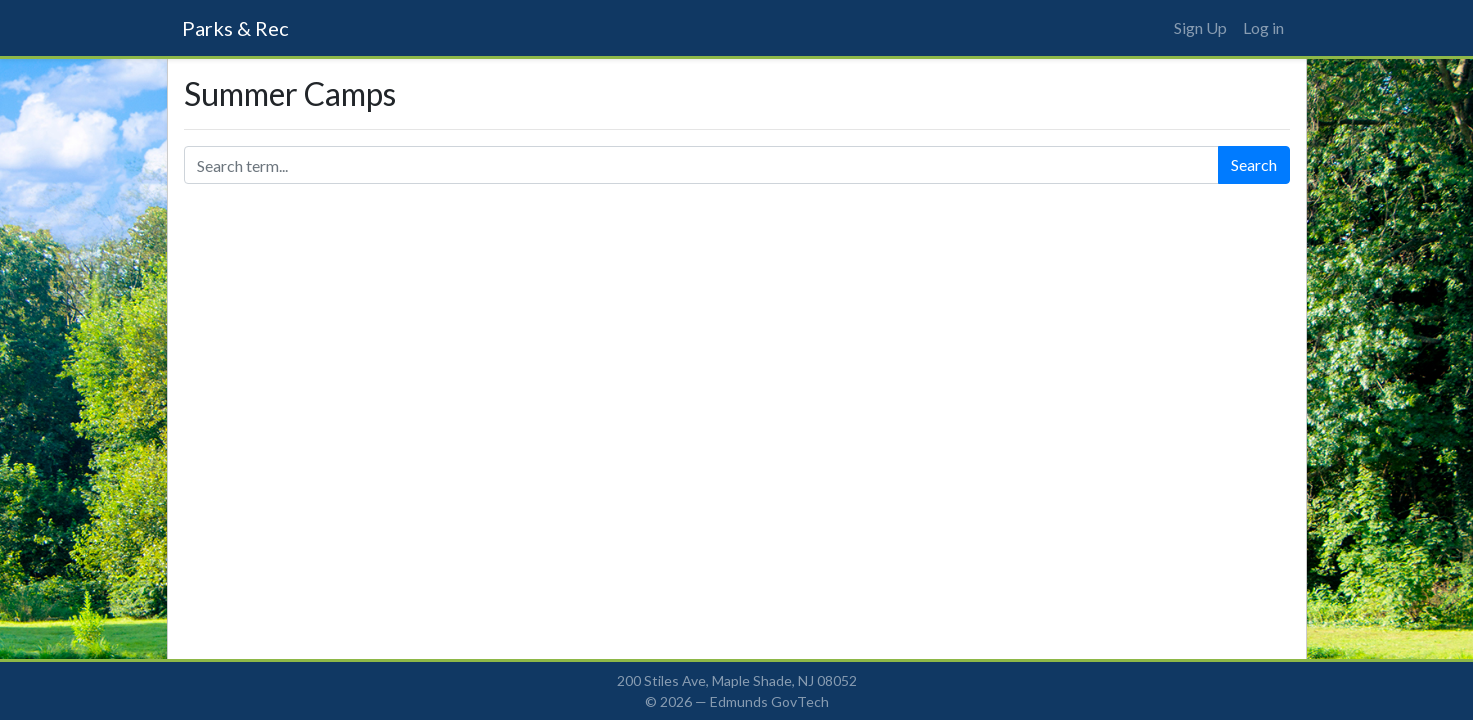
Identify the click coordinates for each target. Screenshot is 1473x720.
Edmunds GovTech (769, 701)
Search (1254, 164)
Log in (1263, 27)
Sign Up (1200, 27)
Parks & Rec (235, 28)
